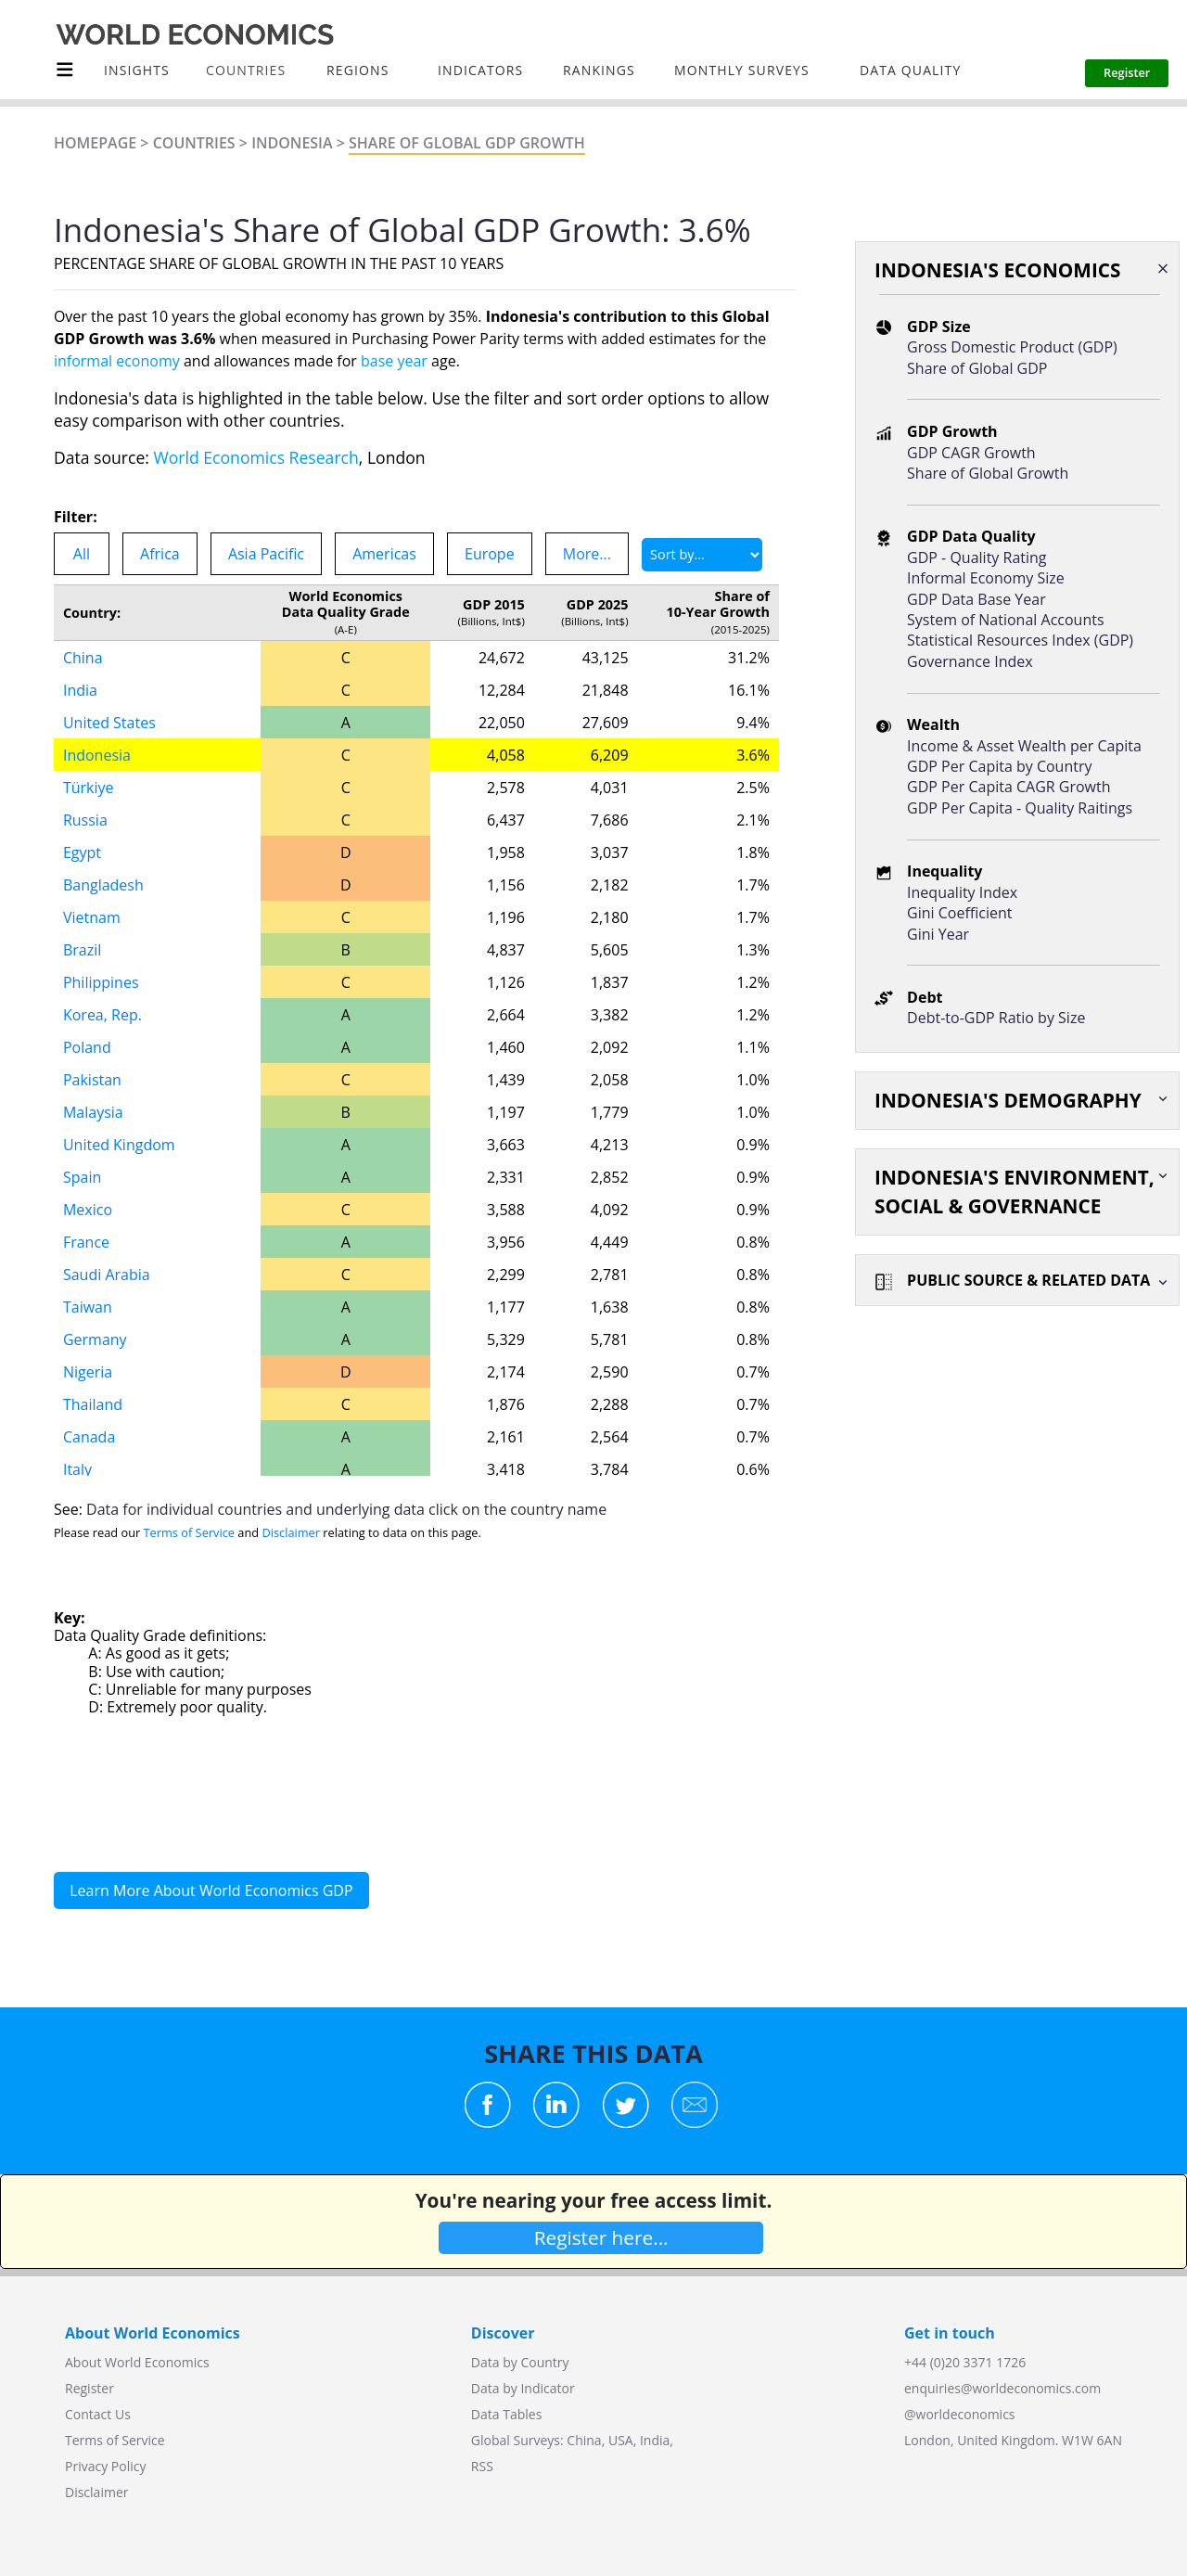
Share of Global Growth (987, 473)
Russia (85, 820)
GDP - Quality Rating (976, 557)
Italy (77, 1469)
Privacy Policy (105, 2466)
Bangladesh (103, 885)
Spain (82, 1177)
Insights (137, 70)
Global (490, 2440)
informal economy (117, 361)
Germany (95, 1339)
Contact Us (98, 2414)
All (81, 554)
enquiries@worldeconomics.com (1002, 2388)
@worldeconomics (959, 2414)
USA (620, 2440)
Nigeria (87, 1372)
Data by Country (520, 2362)
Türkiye (88, 787)
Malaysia (93, 1112)
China (83, 657)
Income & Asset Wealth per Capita (1024, 746)
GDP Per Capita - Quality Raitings (1019, 808)
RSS (482, 2466)
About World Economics (137, 2362)
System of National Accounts (1005, 619)
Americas (384, 554)
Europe (490, 554)
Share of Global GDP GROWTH (467, 143)
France (86, 1242)
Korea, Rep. (102, 1015)
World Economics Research (256, 457)
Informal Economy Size (986, 578)
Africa (160, 554)
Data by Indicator (523, 2388)
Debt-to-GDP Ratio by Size (996, 1017)
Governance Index (970, 661)
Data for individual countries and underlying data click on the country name (346, 1509)
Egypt (82, 852)
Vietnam (92, 917)
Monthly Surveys (742, 70)
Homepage (95, 143)
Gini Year (938, 934)
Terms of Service (189, 1532)
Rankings (599, 70)
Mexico (87, 1209)
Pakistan (92, 1080)
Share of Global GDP (977, 368)
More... (587, 554)
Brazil (82, 950)
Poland (87, 1047)
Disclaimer (291, 1532)
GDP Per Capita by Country (999, 766)
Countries (194, 143)
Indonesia (291, 143)
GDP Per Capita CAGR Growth (1008, 786)
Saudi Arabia (106, 1274)
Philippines (101, 982)
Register (89, 2388)
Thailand (92, 1404)
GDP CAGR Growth (971, 452)
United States (109, 722)
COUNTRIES (246, 70)
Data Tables (506, 2414)
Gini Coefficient (959, 913)
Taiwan (87, 1307)
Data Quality (910, 70)
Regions (357, 70)
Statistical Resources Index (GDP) (1020, 640)
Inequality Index (962, 892)
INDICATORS (480, 70)
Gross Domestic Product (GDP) (1012, 347)
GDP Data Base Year (976, 599)
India (80, 690)
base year (394, 361)
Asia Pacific (266, 554)
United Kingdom (119, 1144)
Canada (89, 1437)
